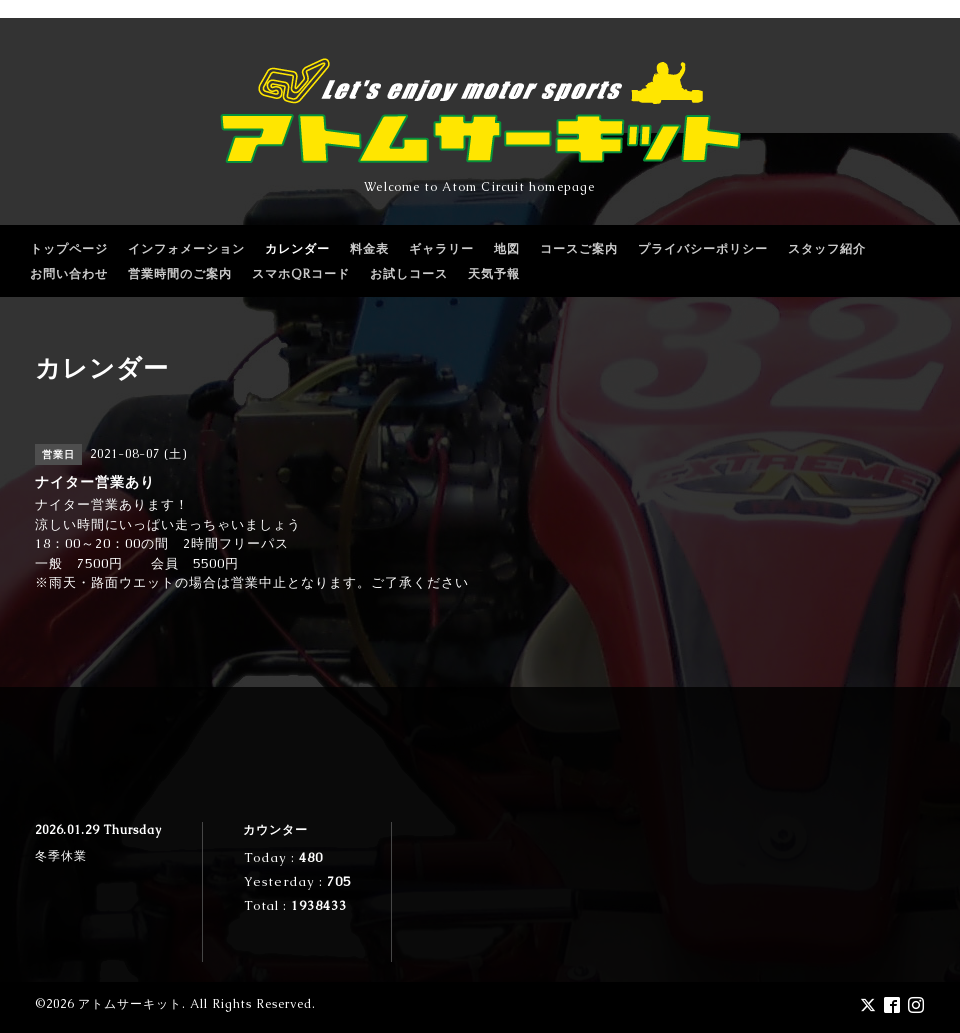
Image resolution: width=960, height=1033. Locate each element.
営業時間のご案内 (180, 274)
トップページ (69, 249)
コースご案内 (579, 249)
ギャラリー (441, 249)
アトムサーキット (130, 1004)
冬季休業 (61, 856)
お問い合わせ (69, 274)
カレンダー (297, 249)
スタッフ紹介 (827, 249)
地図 (507, 249)
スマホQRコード (301, 274)
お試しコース (409, 274)
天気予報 (494, 274)
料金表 (369, 249)
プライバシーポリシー (703, 249)
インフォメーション (186, 249)
